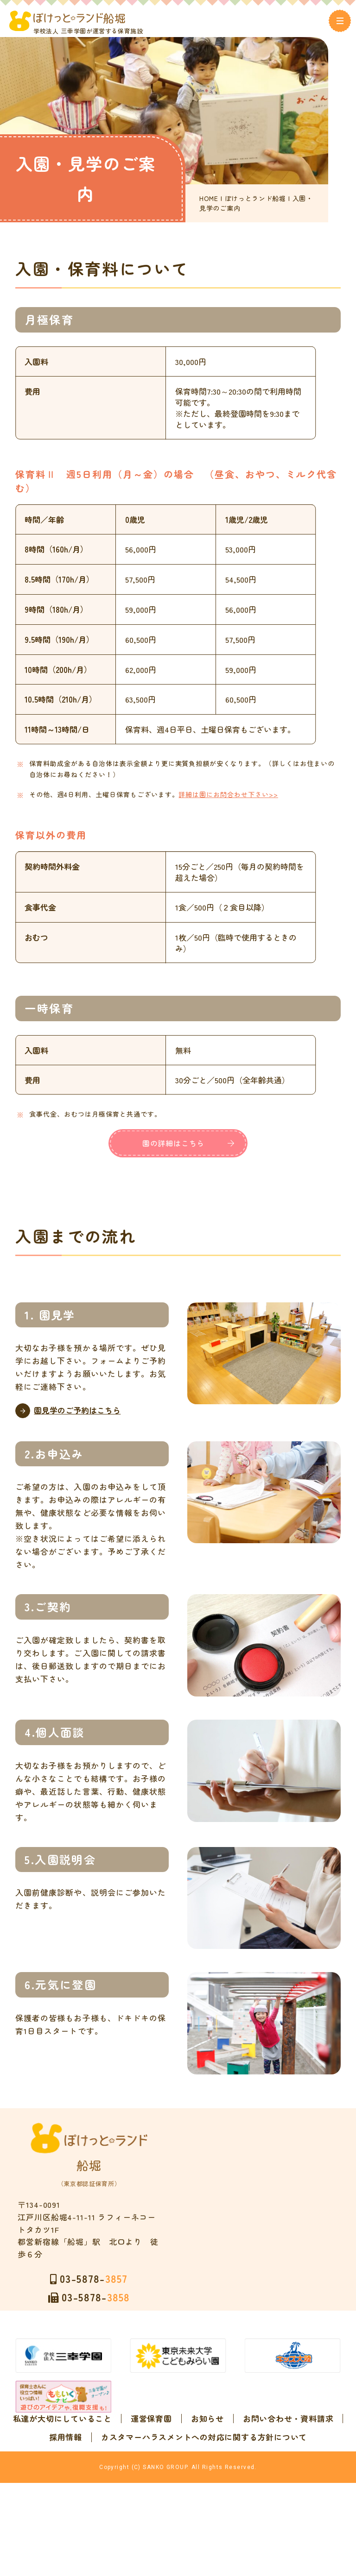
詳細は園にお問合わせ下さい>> (240, 794)
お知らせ (262, 2433)
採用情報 (232, 2451)
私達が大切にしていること (117, 2433)
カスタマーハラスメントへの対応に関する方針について (178, 2470)
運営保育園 (206, 2433)
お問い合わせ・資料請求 (152, 2451)
